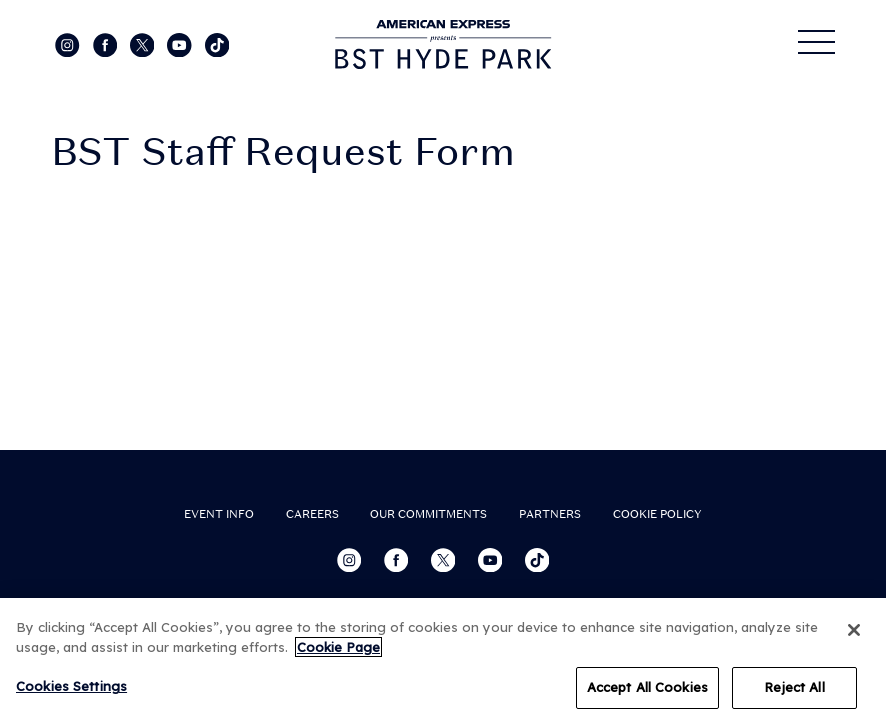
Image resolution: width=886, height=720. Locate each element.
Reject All (794, 687)
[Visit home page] (443, 44)
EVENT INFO (219, 514)
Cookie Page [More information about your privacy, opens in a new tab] (338, 647)
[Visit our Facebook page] (107, 44)
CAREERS (312, 514)
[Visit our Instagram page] (69, 44)
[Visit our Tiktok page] (217, 44)
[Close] (854, 630)
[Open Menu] (817, 42)
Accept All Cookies (647, 687)
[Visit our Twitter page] (144, 44)
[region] (443, 659)
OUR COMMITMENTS (428, 514)
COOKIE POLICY (657, 514)
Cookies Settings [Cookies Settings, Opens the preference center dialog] (71, 686)
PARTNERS (550, 514)
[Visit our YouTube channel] (181, 44)
